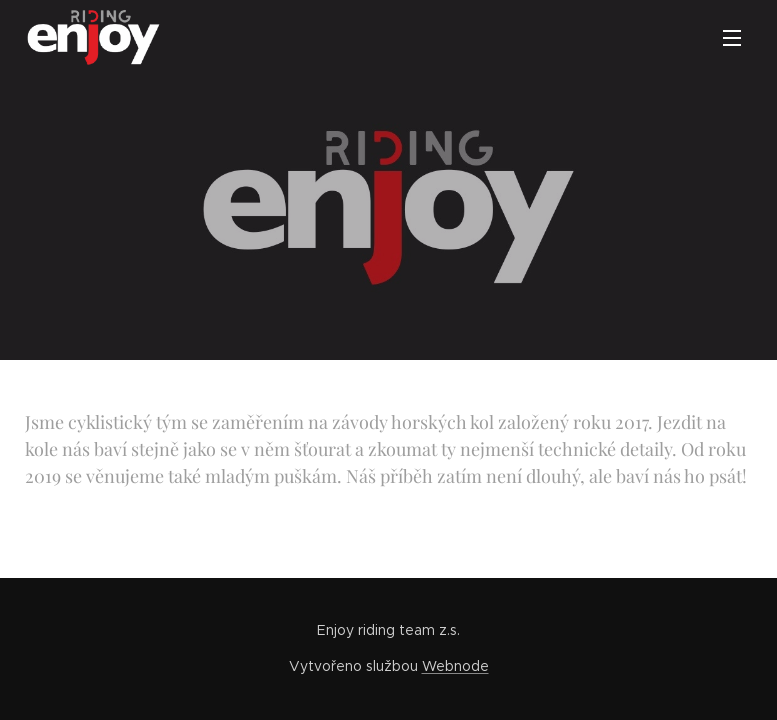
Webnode (455, 666)
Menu (732, 38)
